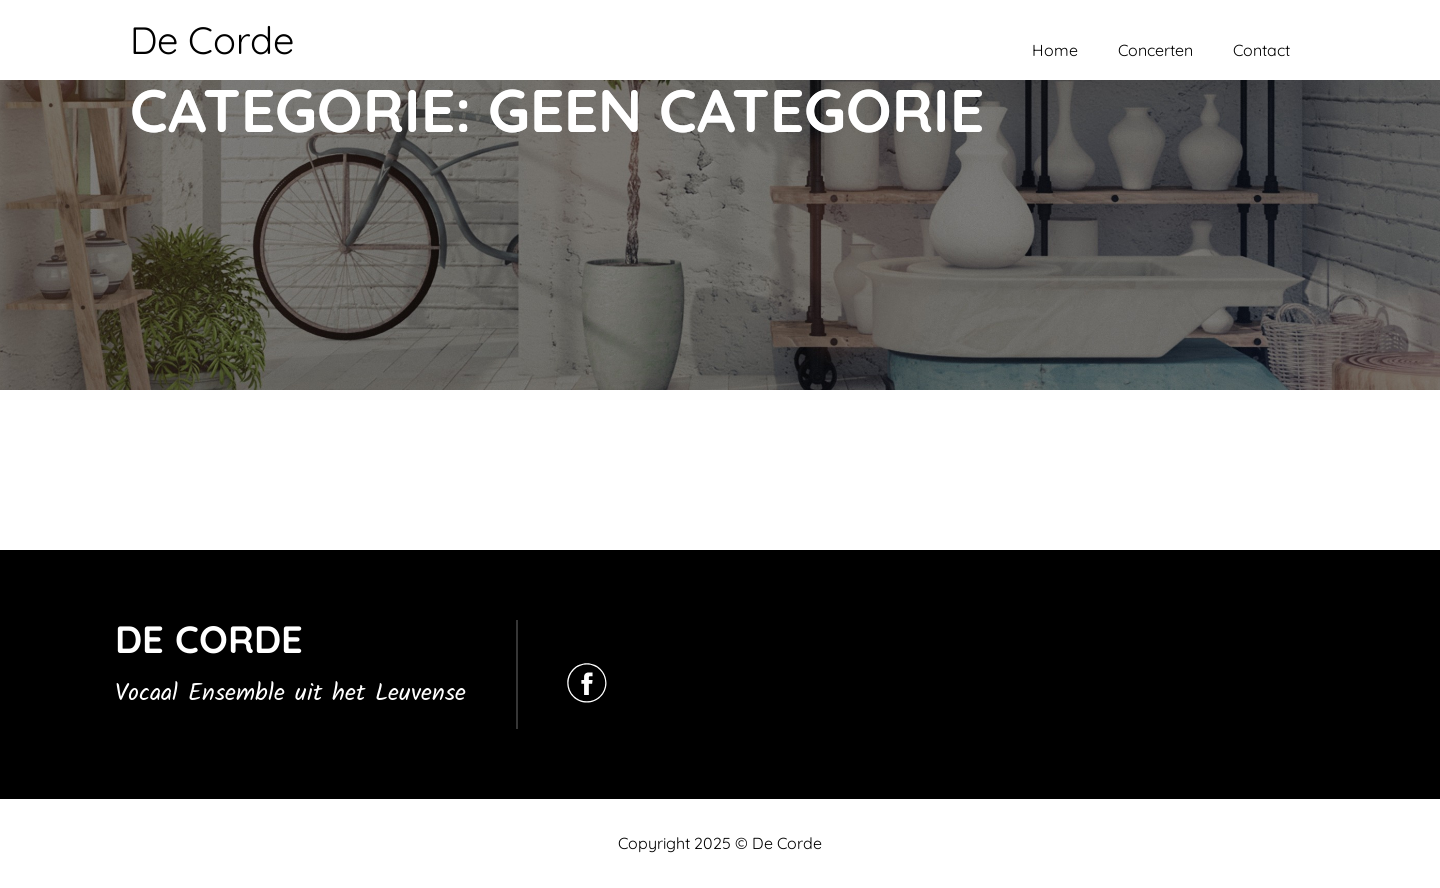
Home (1055, 50)
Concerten (1155, 50)
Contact (1261, 50)
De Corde (212, 40)
